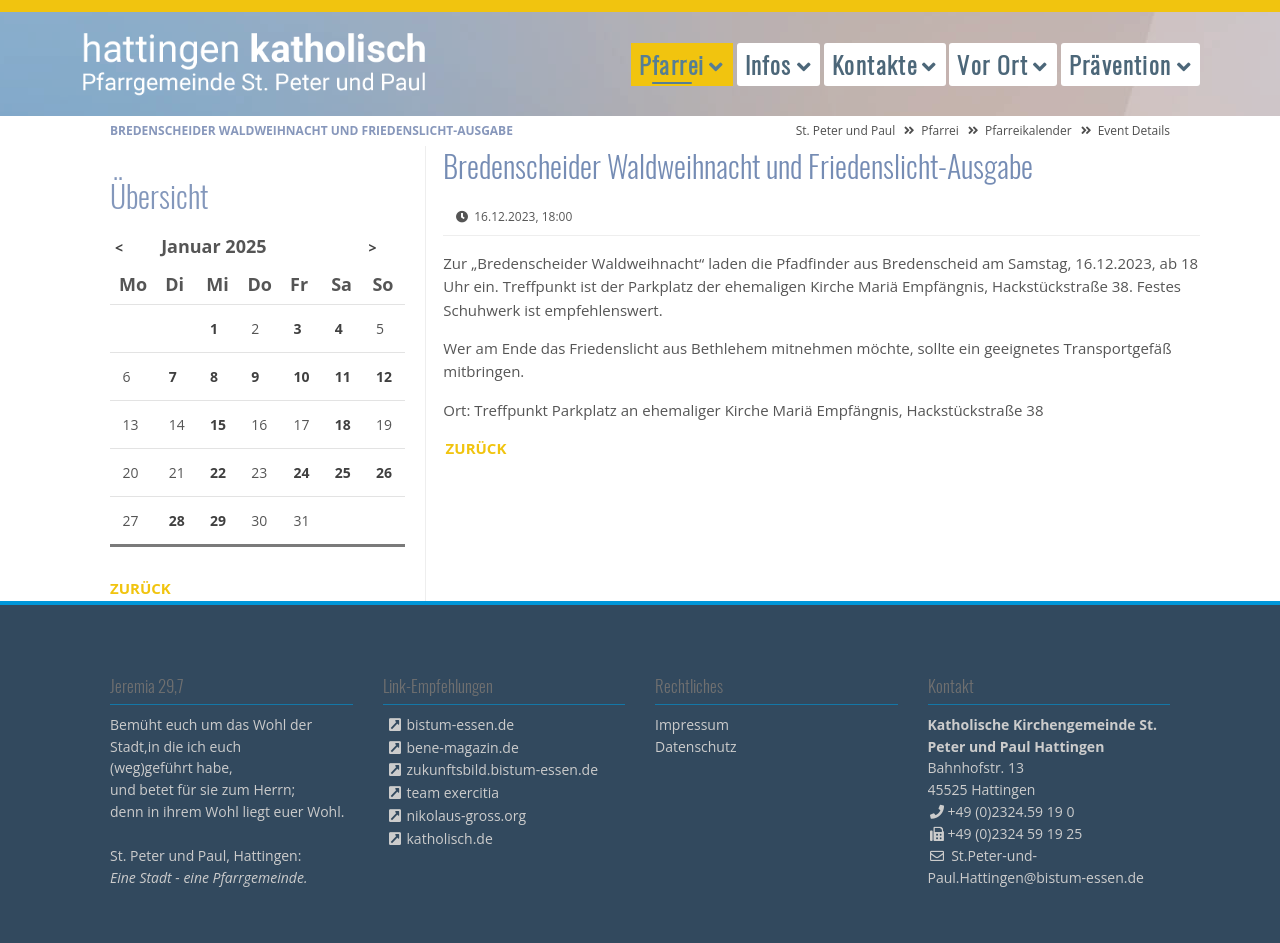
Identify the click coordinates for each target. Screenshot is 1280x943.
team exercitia (453, 792)
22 (218, 472)
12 (384, 376)
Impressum (692, 724)
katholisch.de (450, 838)
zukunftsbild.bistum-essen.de (503, 769)
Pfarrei (940, 130)
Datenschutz (695, 746)
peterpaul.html (255, 64)
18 (343, 424)
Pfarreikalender (1028, 130)
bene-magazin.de (463, 747)
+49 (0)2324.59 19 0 (1011, 811)
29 (218, 520)
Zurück (476, 448)
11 (343, 376)
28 (177, 520)
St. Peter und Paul (846, 130)
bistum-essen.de (461, 724)
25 (343, 472)
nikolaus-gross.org (467, 815)
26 (384, 472)
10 (302, 376)
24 (302, 472)
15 (218, 424)
